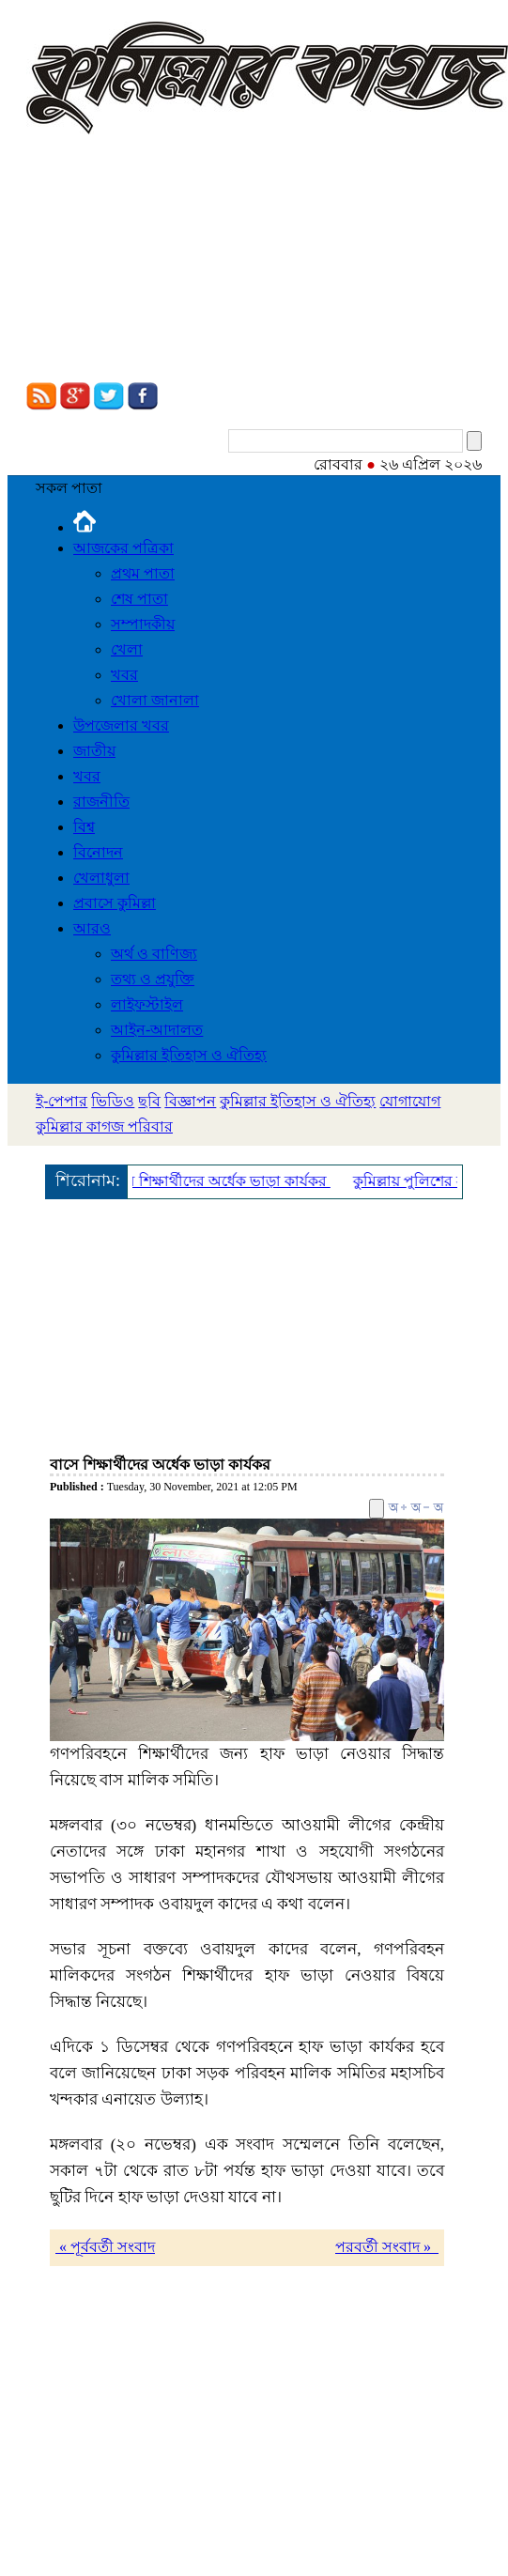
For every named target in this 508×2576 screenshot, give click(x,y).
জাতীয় (94, 751)
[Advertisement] (176, 260)
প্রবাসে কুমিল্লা (114, 903)
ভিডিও (112, 1101)
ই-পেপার (61, 1101)
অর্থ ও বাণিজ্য (154, 954)
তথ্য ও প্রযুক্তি (152, 979)
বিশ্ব (84, 827)
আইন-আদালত (157, 1030)
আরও (92, 928)
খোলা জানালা (155, 700)
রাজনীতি (101, 802)
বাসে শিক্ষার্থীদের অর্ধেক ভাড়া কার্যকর (221, 1181)
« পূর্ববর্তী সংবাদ (105, 2247)
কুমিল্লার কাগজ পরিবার (104, 1126)
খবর (124, 675)
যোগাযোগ (409, 1101)
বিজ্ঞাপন (190, 1101)
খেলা (127, 649)
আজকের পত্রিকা (123, 548)
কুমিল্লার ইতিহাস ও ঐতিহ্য (189, 1055)
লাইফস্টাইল (147, 1004)
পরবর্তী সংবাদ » (387, 2247)
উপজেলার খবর (121, 725)
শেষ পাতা (139, 599)
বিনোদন (98, 852)
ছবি (149, 1101)
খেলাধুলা (101, 878)
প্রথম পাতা (143, 573)
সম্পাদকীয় (143, 624)
